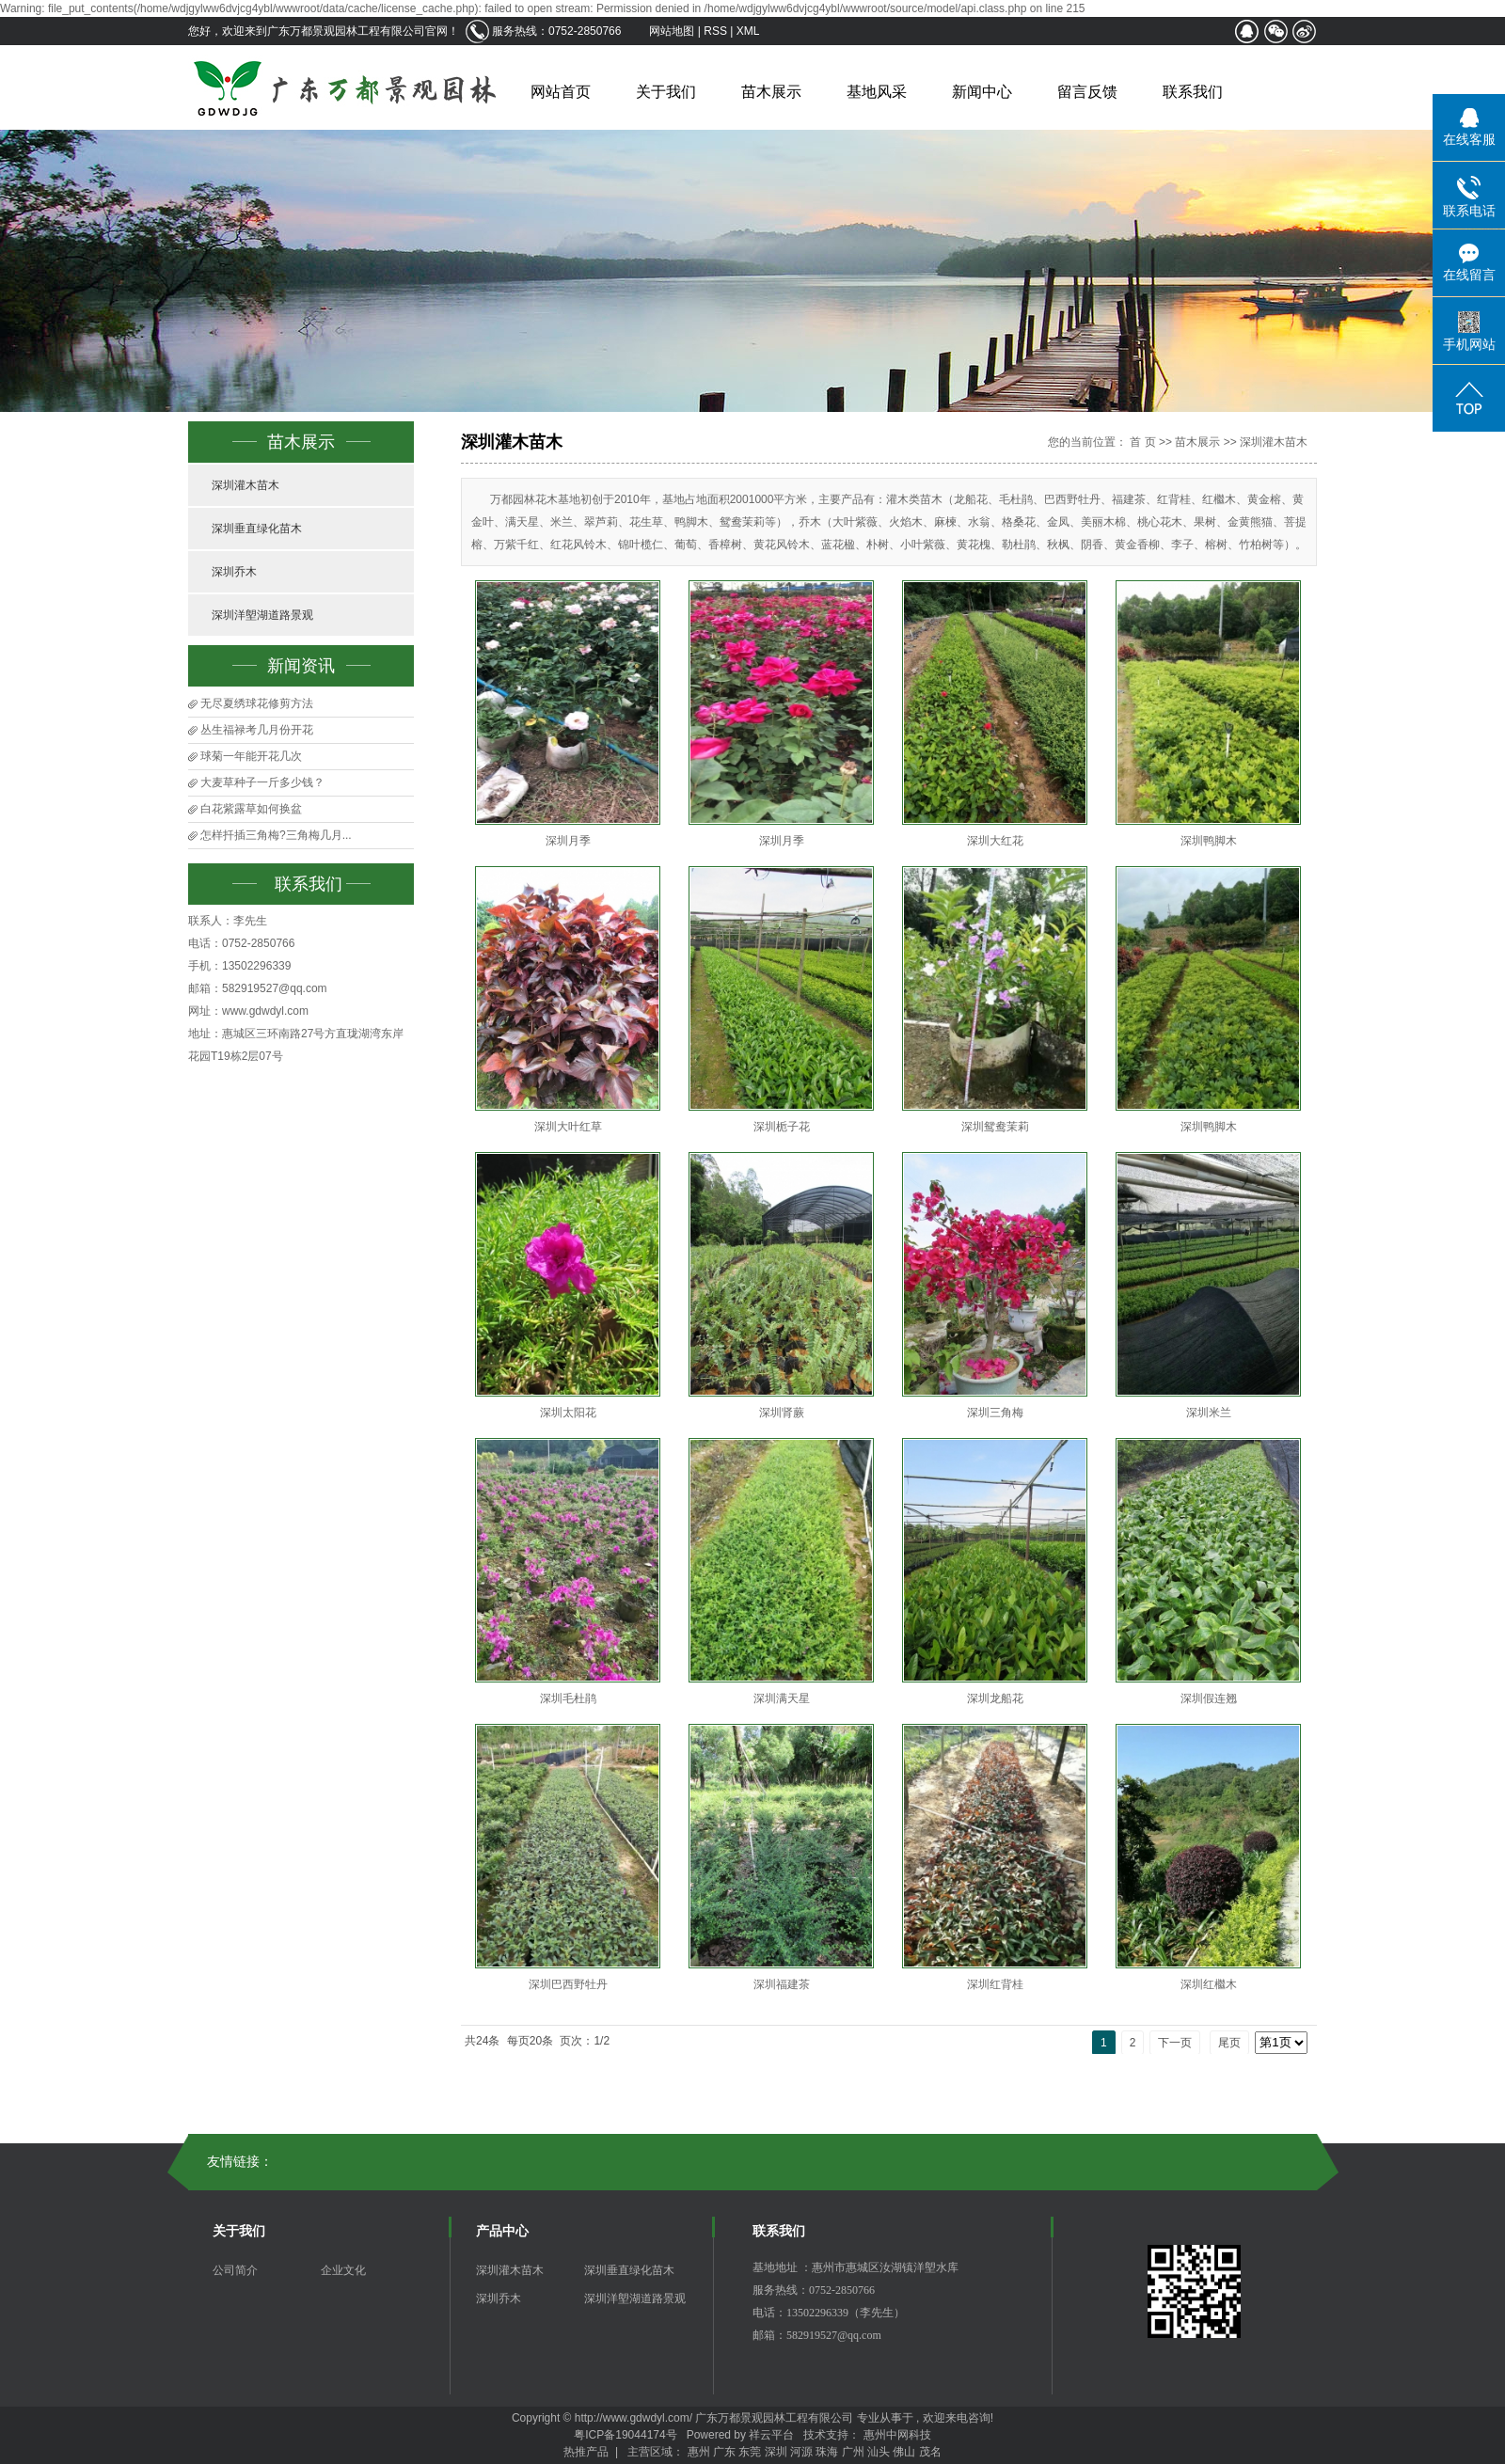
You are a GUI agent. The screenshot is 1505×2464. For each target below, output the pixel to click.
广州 (853, 2451)
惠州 (699, 2451)
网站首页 (561, 92)
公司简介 (235, 2270)
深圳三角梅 (995, 1412)
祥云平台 (771, 2434)
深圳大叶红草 (568, 1126)
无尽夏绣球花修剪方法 (256, 703)
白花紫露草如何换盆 (251, 808)
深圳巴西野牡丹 (568, 1984)
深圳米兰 (1208, 1412)
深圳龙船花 (995, 1698)
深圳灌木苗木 (245, 485)
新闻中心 (982, 92)
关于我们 (666, 92)
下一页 (1175, 2042)
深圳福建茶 (781, 1984)
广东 (724, 2451)
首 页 (1142, 442)
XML (748, 31)
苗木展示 (771, 92)
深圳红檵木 (1208, 1984)
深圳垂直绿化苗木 (257, 528)
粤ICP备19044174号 (625, 2434)
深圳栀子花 (781, 1126)
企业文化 (343, 2270)
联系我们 (1193, 92)
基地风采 (877, 92)
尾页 (1229, 2042)
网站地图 (673, 31)
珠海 (827, 2451)
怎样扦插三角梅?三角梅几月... (276, 835)
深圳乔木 (234, 571)
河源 (801, 2451)
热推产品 (586, 2451)
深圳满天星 (781, 1698)
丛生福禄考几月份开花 (256, 729)
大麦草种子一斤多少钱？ (262, 782)
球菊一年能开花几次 (251, 756)
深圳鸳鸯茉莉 (995, 1126)
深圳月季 (568, 840)
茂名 (930, 2451)
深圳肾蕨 (781, 1412)
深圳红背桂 (995, 1984)
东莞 (749, 2451)
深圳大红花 (995, 840)
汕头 (878, 2451)
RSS (715, 31)
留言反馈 (1087, 92)
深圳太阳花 (568, 1412)
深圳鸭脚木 (1208, 840)
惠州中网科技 (897, 2434)
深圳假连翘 (1208, 1698)
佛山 (904, 2451)
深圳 (776, 2451)
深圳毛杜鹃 (568, 1698)
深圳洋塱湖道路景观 (262, 615)
